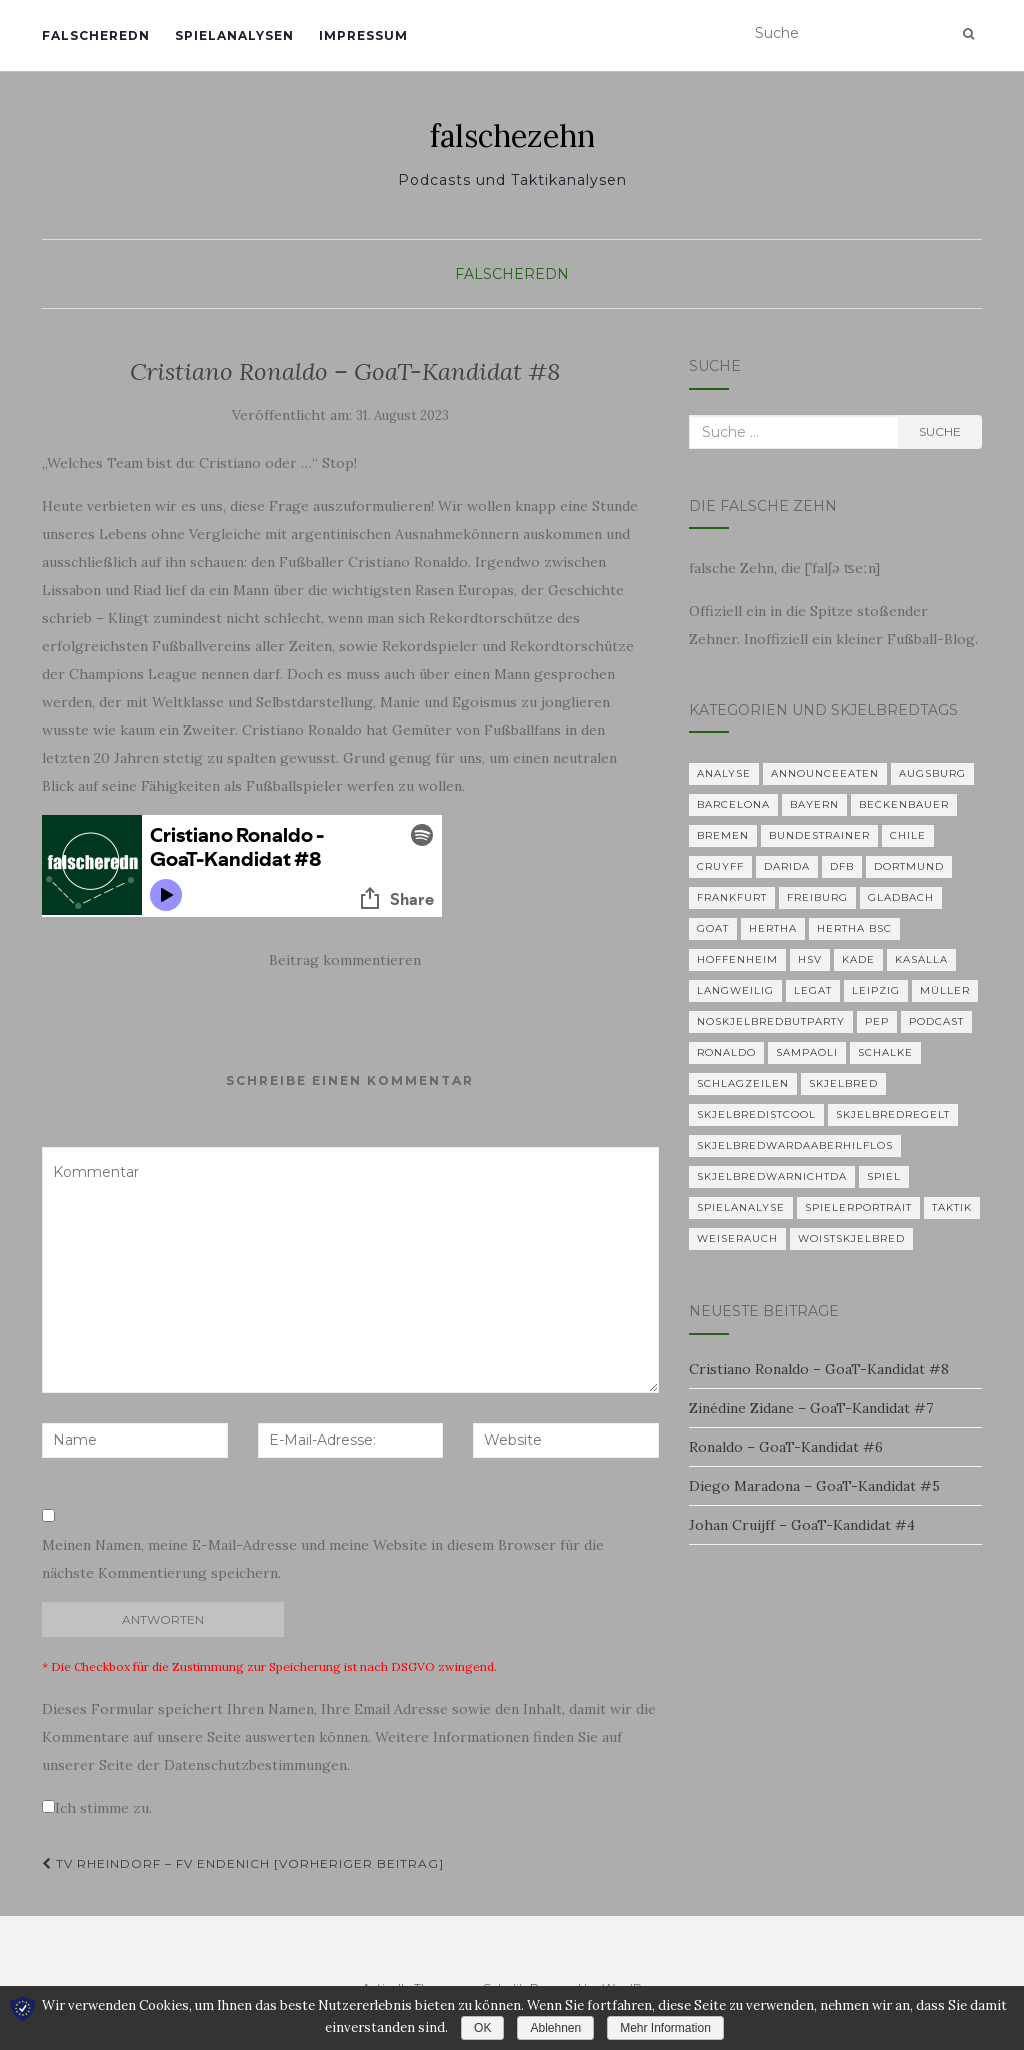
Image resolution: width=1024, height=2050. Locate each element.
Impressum (363, 35)
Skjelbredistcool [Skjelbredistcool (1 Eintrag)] (756, 1114)
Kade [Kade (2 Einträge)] (858, 959)
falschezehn (512, 136)
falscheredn (96, 35)
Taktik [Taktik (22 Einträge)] (952, 1207)
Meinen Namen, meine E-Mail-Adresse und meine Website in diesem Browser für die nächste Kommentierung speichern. (323, 1559)
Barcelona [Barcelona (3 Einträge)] (733, 804)
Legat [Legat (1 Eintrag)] (813, 990)
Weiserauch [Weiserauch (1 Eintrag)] (737, 1238)
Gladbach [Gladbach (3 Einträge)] (901, 897)
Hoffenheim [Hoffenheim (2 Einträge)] (737, 959)
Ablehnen (555, 2028)
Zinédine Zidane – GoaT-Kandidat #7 (811, 1408)
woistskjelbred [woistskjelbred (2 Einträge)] (851, 1238)
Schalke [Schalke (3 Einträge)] (885, 1052)
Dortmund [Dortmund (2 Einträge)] (909, 866)
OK (482, 2028)
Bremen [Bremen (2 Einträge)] (723, 835)
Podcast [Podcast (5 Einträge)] (936, 1021)
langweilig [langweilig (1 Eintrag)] (735, 990)
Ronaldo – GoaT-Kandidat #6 (786, 1447)
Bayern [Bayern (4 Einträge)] (814, 804)
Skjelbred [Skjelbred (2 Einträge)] (843, 1083)
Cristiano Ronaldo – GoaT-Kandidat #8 (819, 1369)
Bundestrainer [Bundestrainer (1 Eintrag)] (819, 835)
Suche (940, 431)
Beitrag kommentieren (345, 960)
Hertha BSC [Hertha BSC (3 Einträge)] (854, 928)
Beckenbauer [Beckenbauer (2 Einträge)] (904, 804)
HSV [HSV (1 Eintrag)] (810, 959)
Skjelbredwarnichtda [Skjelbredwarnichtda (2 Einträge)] (772, 1176)
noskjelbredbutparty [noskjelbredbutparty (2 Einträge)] (771, 1021)
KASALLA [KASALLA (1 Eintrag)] (921, 959)
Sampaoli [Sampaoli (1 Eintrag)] (807, 1052)
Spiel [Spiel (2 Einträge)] (884, 1176)
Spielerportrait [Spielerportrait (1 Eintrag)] (858, 1207)
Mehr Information (665, 2028)
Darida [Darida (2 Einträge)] (787, 866)
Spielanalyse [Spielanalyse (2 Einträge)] (741, 1207)
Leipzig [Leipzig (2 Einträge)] (876, 990)
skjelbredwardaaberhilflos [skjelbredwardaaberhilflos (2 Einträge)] (795, 1145)
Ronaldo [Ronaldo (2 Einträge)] (726, 1052)
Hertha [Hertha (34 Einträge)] (773, 928)
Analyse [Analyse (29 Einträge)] (724, 773)
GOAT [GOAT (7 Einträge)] (713, 928)
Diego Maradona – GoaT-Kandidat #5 (814, 1486)
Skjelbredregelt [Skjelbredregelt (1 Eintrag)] (893, 1114)
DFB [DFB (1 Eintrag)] (842, 866)
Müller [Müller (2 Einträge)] (945, 990)
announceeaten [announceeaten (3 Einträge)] (825, 773)
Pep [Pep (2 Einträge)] (877, 1021)
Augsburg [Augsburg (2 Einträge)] (932, 773)
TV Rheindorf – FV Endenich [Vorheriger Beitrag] (243, 1863)
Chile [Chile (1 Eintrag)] (908, 835)
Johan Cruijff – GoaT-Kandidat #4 (802, 1525)
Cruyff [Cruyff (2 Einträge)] (720, 866)
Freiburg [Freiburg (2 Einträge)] (817, 897)
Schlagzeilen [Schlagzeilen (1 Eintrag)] (743, 1083)
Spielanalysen (234, 35)
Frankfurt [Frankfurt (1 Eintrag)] (732, 897)
